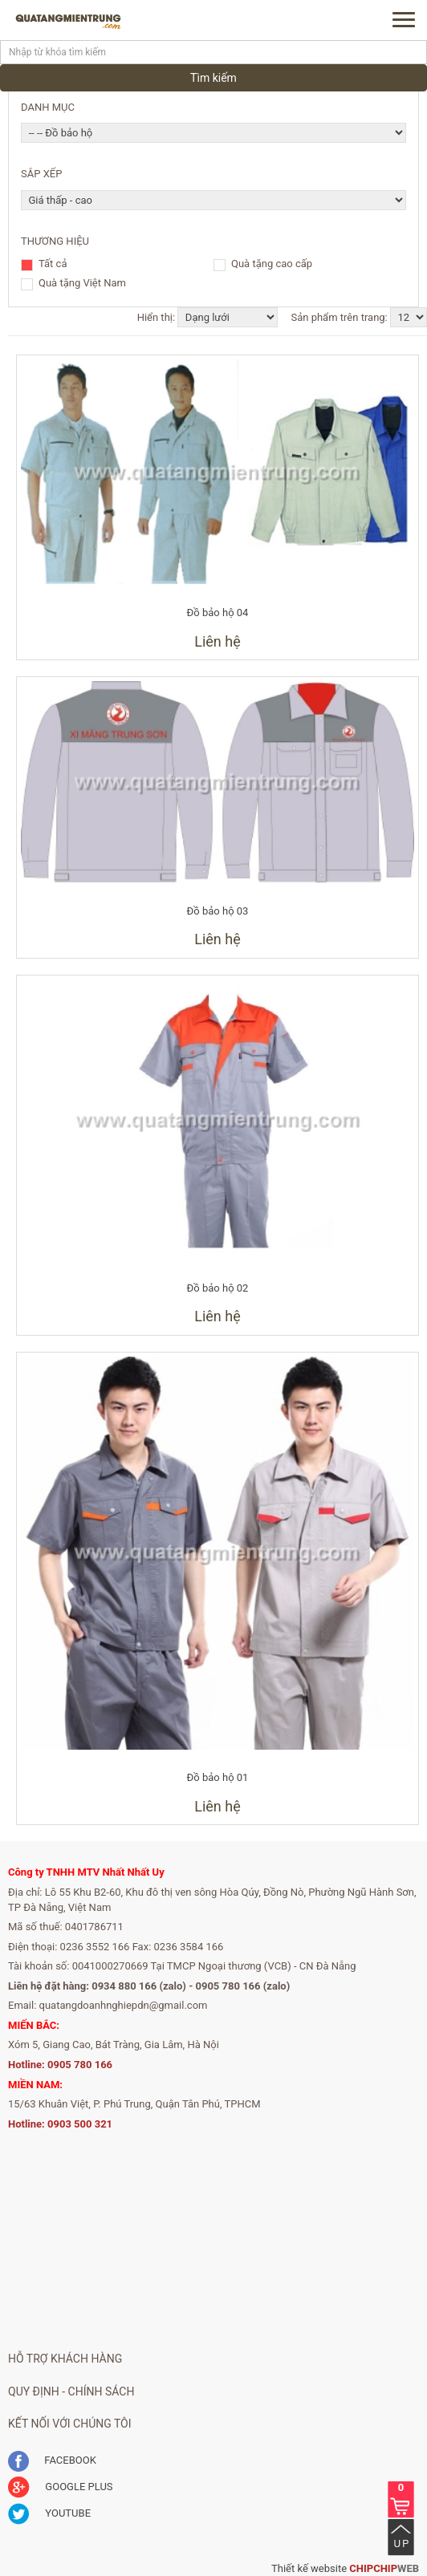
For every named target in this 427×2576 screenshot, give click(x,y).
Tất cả (53, 265)
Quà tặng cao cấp (271, 265)
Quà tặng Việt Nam (82, 284)
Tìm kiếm (213, 77)
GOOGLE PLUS (60, 2487)
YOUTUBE (49, 2513)
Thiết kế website (309, 2568)
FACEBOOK (52, 2460)
